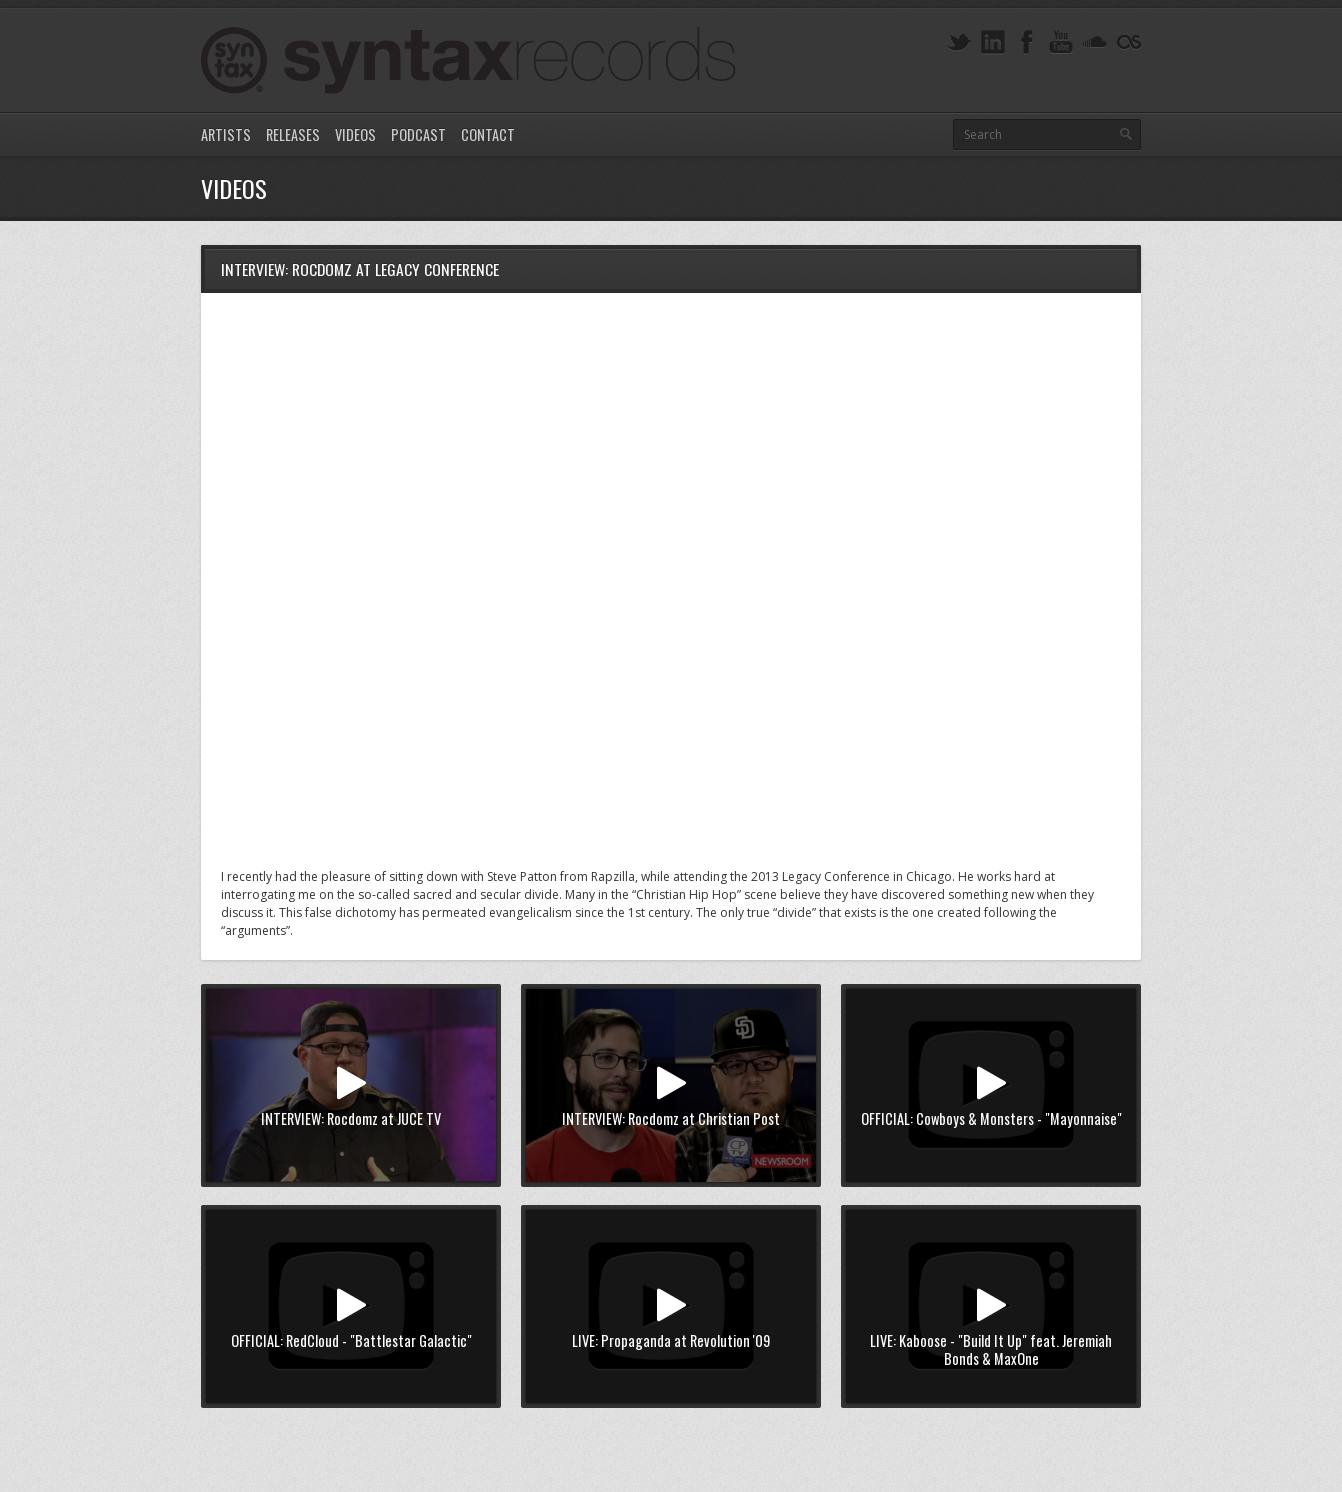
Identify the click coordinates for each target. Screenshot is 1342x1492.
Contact (488, 134)
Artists (226, 134)
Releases (293, 134)
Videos (355, 134)
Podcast (418, 134)
